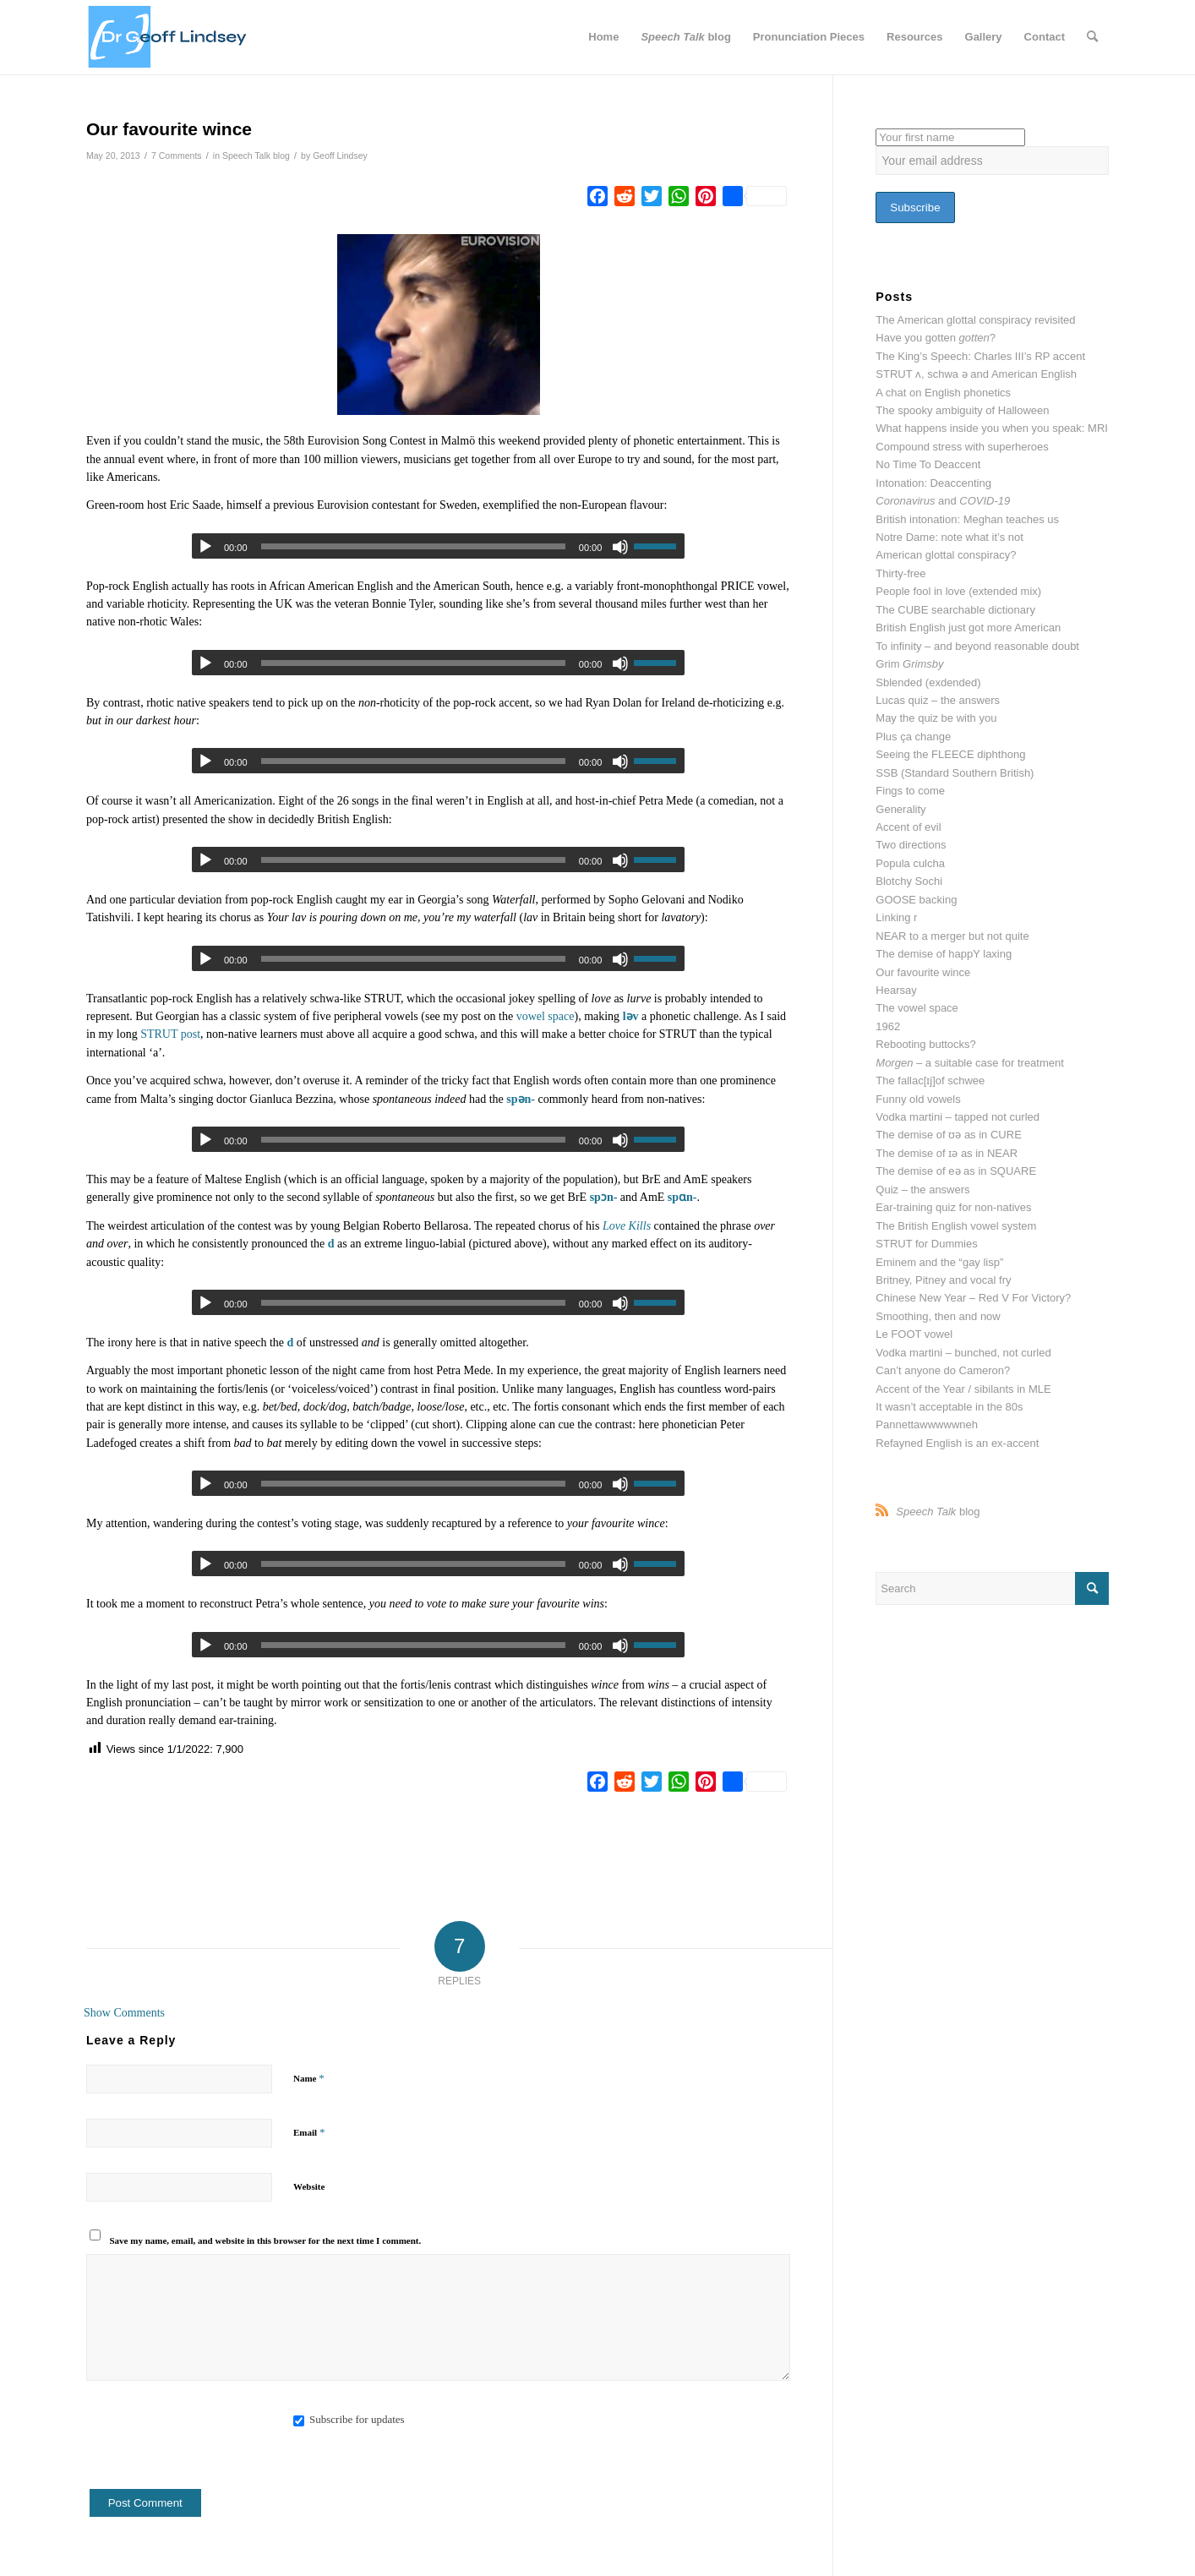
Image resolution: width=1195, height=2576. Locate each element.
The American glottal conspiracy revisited (975, 320)
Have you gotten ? (936, 337)
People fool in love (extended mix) (958, 591)
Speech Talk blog (256, 155)
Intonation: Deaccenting (933, 483)
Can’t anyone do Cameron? (943, 1370)
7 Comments (176, 155)
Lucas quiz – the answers (938, 700)
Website (309, 2186)
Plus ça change (913, 736)
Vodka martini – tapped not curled (957, 1117)
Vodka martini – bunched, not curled (963, 1352)
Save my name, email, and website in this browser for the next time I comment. (266, 2240)
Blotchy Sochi (909, 881)
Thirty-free (900, 573)
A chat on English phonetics (943, 392)
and (943, 500)
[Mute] (620, 663)
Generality (900, 809)
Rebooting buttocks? (926, 1044)
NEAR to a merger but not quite (952, 936)
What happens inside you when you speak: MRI (992, 428)
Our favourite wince (923, 972)
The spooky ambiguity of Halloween (962, 410)
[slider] (413, 546)
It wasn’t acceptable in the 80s (949, 1406)
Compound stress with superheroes (962, 446)
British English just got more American (968, 627)
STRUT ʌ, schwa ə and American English (976, 374)
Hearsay (896, 990)
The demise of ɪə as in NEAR (947, 1153)
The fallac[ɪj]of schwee (930, 1080)
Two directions (911, 844)
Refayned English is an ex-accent (957, 1443)
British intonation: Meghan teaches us (967, 519)
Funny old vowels (918, 1099)
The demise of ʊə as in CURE (949, 1134)
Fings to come (910, 790)
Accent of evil (908, 827)
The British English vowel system (956, 1226)
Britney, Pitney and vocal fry (943, 1280)
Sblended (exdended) (928, 682)
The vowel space (917, 1007)
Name (309, 2077)
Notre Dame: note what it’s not (949, 537)
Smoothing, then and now (938, 1316)
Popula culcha (910, 863)
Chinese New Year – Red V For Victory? (973, 1297)
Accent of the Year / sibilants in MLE (963, 1389)
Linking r (896, 917)
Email (309, 2132)
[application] (438, 662)
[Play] (205, 546)
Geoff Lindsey (340, 155)
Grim (909, 664)
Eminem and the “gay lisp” (939, 1262)
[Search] (1092, 37)
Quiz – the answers (922, 1189)
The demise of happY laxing (944, 953)
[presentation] (214, 2456)
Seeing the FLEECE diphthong (950, 754)
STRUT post (170, 1034)
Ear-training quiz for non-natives (953, 1207)
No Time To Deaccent (928, 464)
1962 (888, 1026)
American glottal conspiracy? (946, 554)
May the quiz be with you (936, 718)
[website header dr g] (167, 37)
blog (937, 1511)
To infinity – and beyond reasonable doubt (977, 646)
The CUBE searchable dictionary (955, 609)
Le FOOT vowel (914, 1334)
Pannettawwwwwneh (927, 1424)
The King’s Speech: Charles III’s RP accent (980, 356)
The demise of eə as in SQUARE (956, 1171)
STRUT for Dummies (926, 1243)
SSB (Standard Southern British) (955, 773)
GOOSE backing (916, 899)
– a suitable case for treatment (970, 1062)
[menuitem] (603, 37)
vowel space (545, 1016)
